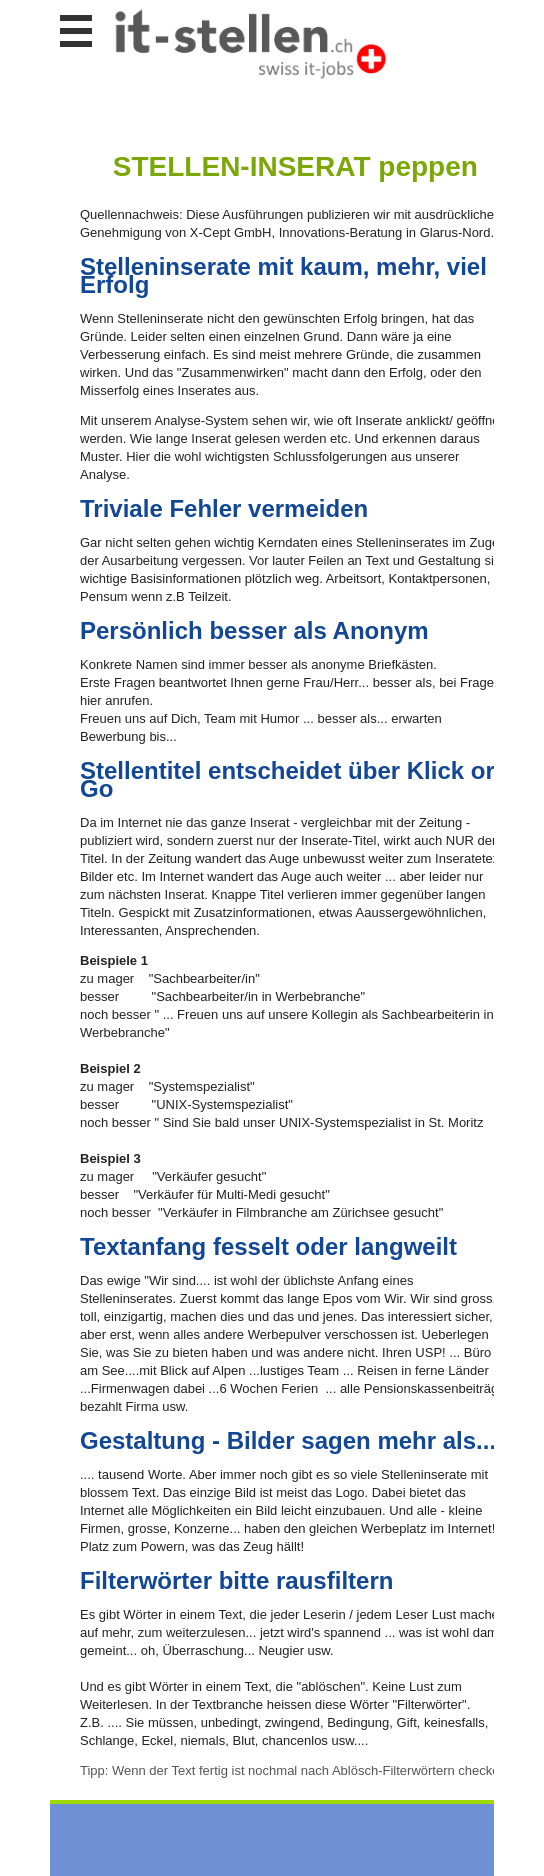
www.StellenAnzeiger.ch (249, 44)
